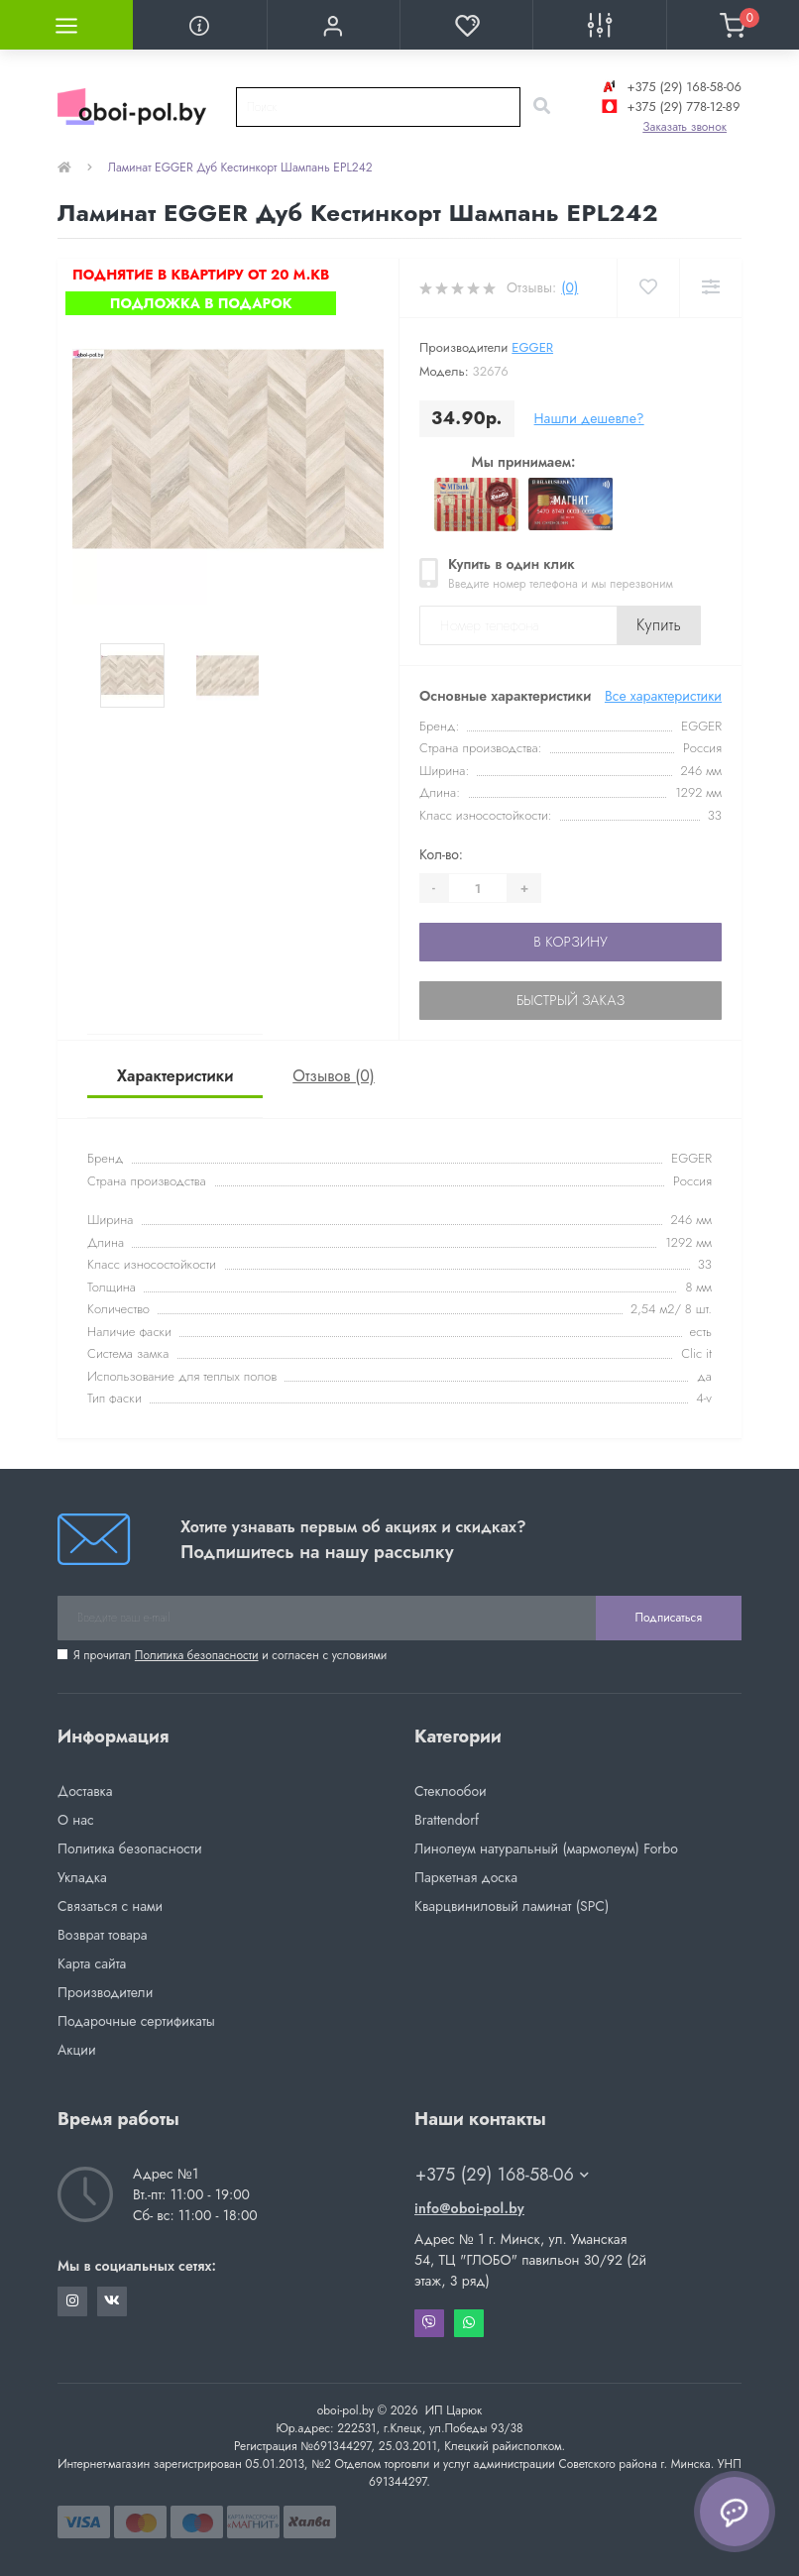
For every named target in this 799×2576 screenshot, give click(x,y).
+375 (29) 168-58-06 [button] (502, 2175)
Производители (105, 1992)
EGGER (532, 347)
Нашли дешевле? (589, 418)
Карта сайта (91, 1963)
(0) (569, 287)
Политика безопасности (197, 1655)
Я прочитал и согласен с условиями (230, 1655)
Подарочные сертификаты (136, 2021)
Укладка (82, 1877)
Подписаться (668, 1617)
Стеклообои (450, 1791)
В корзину (570, 942)
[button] (333, 25)
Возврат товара (102, 1935)
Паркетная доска (465, 1877)
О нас (75, 1820)
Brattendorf (446, 1820)
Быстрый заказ (570, 1000)
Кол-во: (441, 854)
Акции (76, 2050)
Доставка (84, 1791)
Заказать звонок (684, 127)
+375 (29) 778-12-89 (669, 106)
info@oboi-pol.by (469, 2208)
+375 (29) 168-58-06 (670, 86)
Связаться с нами (110, 1906)
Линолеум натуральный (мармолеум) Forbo (546, 1848)
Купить (658, 625)
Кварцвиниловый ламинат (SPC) (511, 1906)
